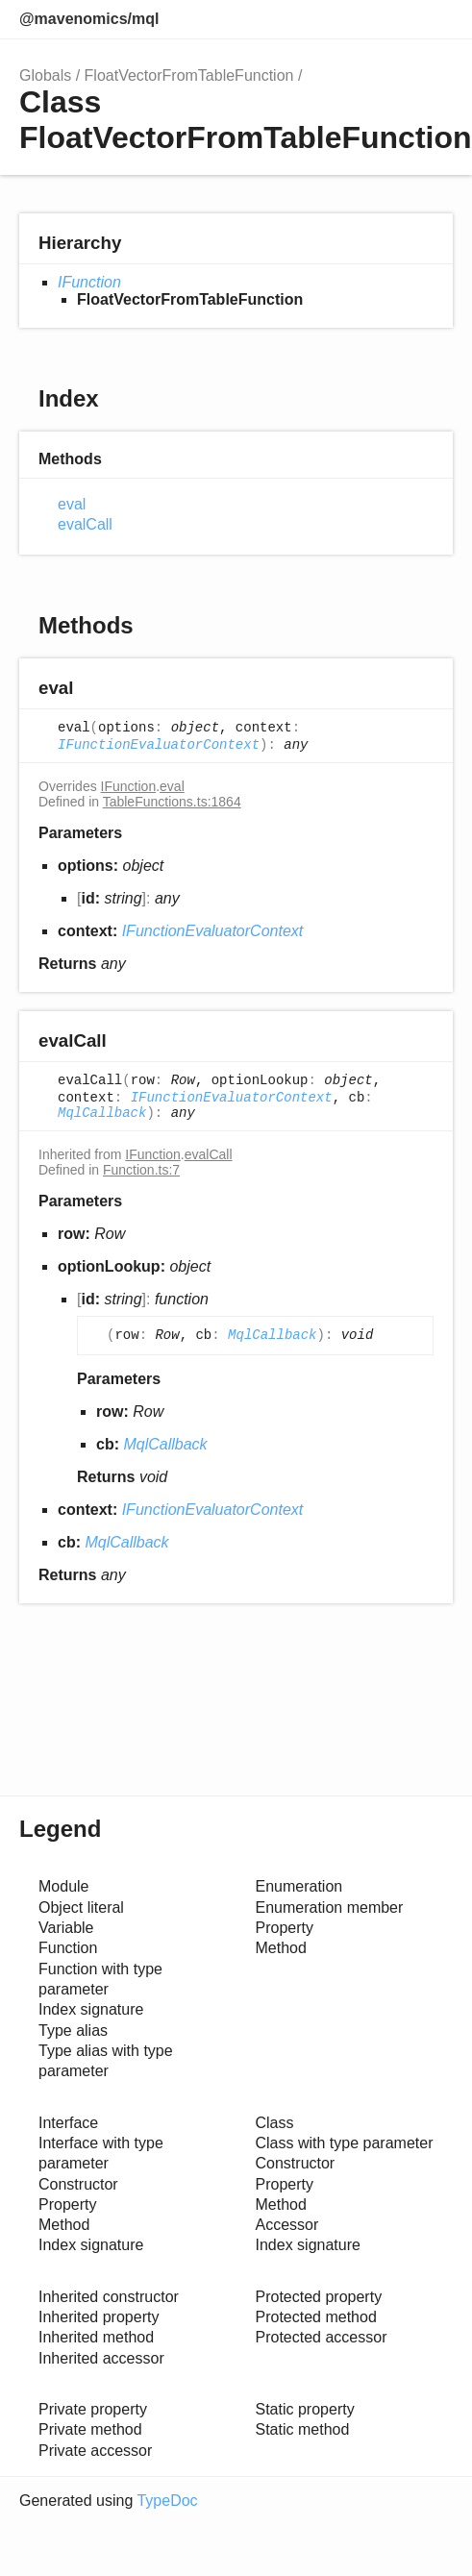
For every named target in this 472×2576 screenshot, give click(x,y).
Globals (45, 75)
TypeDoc (167, 2500)
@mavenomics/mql (89, 19)
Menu (433, 19)
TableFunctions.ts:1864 (172, 801)
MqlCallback (102, 1113)
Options (391, 19)
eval (72, 504)
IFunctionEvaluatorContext (159, 745)
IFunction (89, 282)
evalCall (85, 524)
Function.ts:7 (141, 1169)
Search (353, 19)
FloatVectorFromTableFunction (189, 75)
